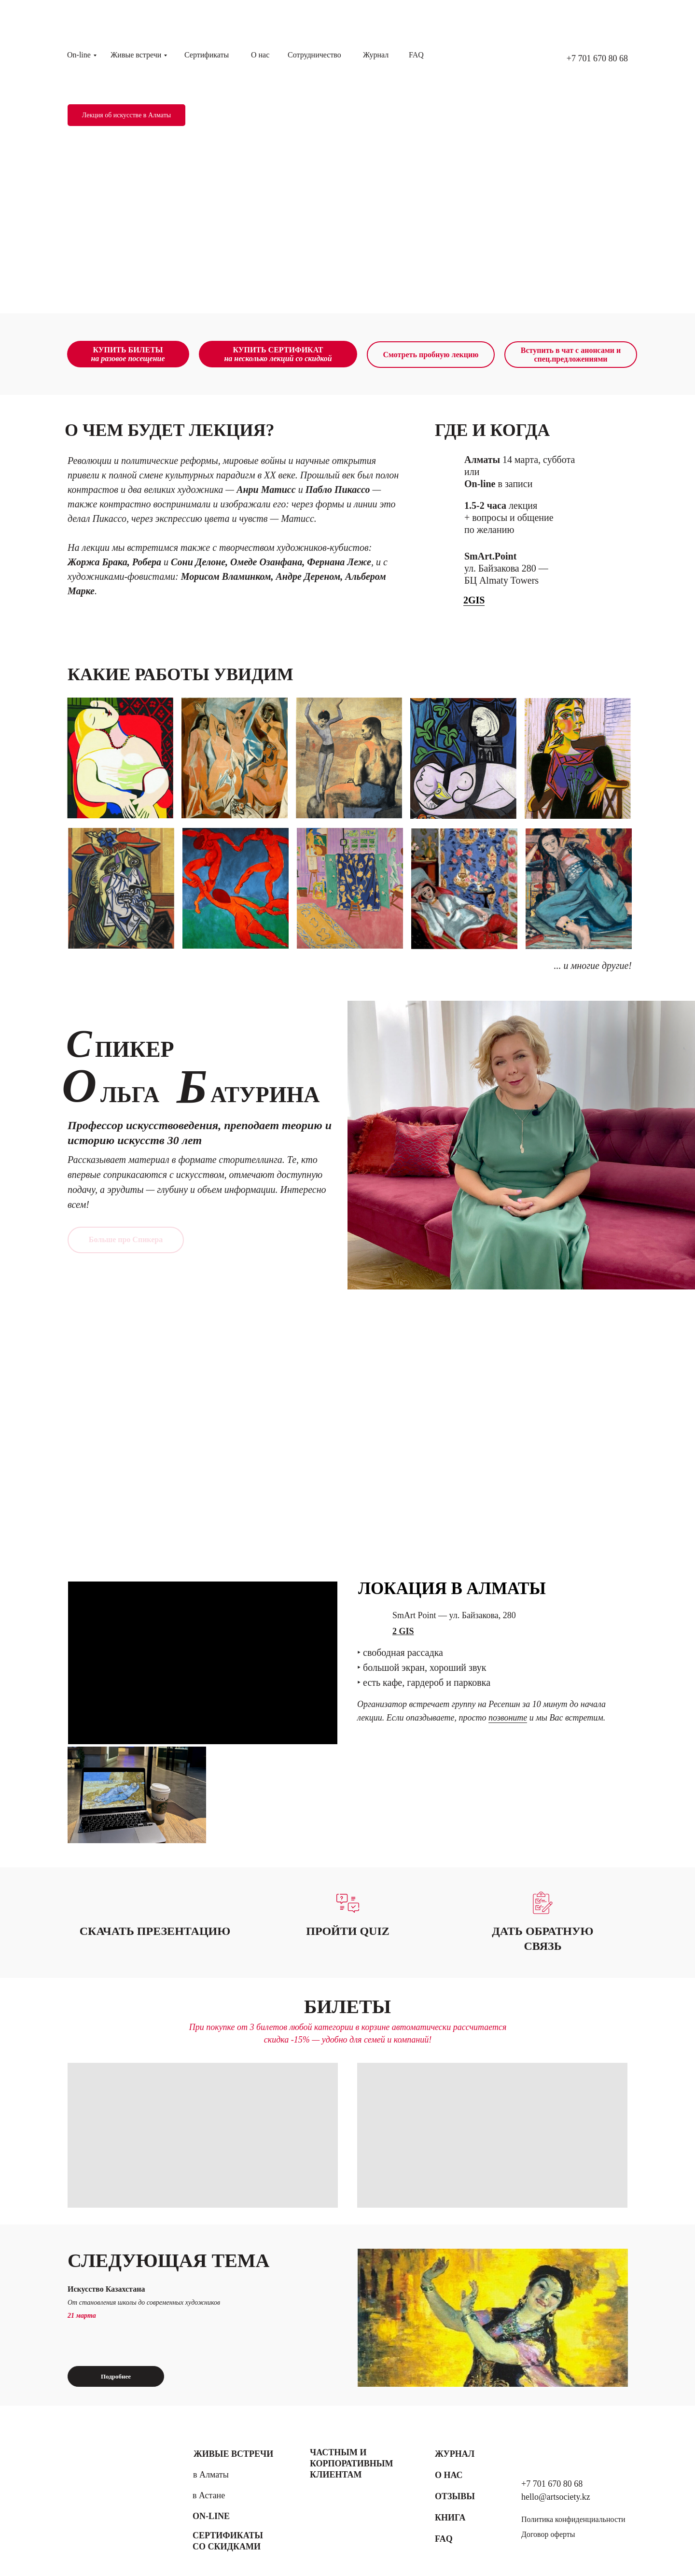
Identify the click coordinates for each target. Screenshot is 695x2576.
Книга (450, 2517)
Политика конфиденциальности (573, 2519)
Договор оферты (548, 2534)
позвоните (507, 1717)
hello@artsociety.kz (555, 2497)
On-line (79, 55)
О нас (260, 55)
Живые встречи (136, 55)
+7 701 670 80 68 (597, 58)
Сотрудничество (314, 55)
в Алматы (211, 2474)
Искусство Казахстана (106, 2289)
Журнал (376, 55)
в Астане (209, 2495)
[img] (493, 2318)
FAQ (416, 55)
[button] (543, 1902)
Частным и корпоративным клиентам (351, 2463)
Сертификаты (206, 55)
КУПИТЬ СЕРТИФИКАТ (278, 354)
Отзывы (455, 2496)
